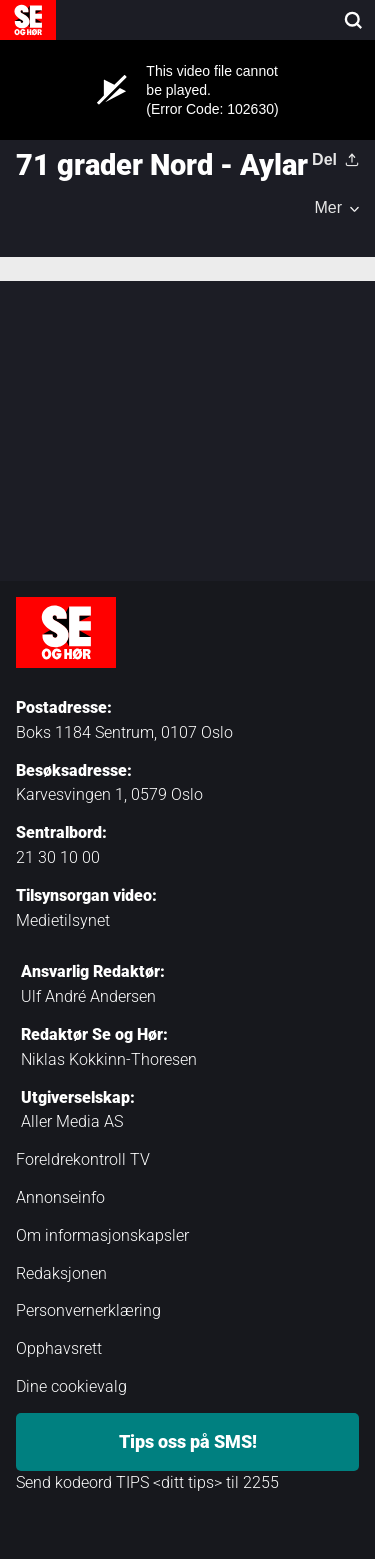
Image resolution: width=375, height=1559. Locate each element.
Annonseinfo (60, 1197)
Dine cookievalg (71, 1386)
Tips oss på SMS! (188, 1441)
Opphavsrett (59, 1348)
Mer (328, 208)
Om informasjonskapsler (102, 1235)
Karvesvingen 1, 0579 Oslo (109, 794)
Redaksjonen (61, 1273)
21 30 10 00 (58, 857)
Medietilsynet (63, 920)
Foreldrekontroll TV (83, 1159)
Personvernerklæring (88, 1310)
